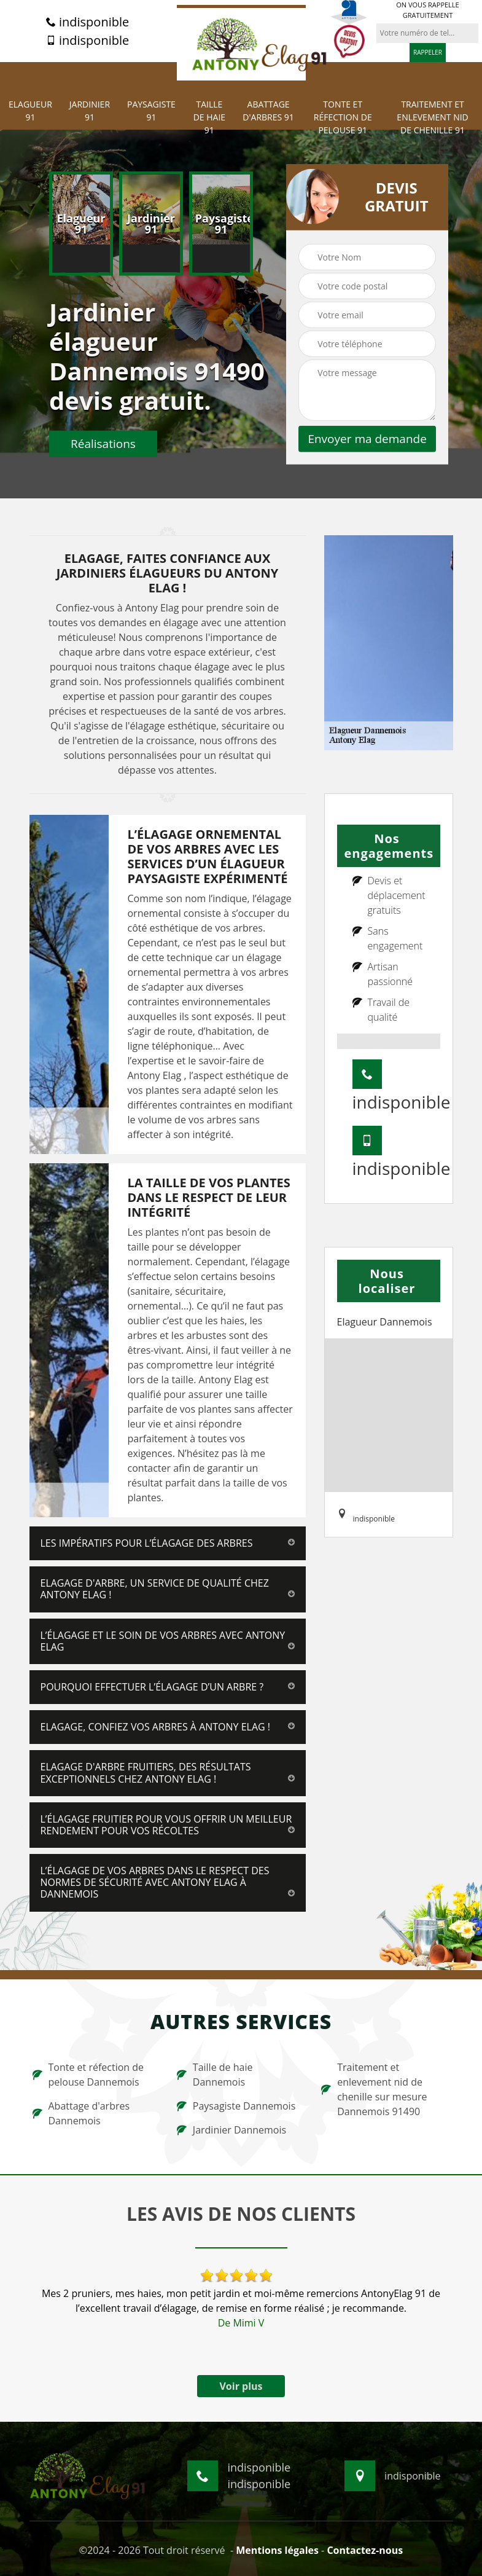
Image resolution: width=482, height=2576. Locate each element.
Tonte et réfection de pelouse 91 (343, 117)
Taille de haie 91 (209, 117)
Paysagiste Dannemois (236, 2106)
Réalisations (103, 444)
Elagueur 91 (30, 110)
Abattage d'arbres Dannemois (81, 2113)
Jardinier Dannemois (231, 2130)
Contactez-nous (365, 2550)
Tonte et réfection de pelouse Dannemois (88, 2074)
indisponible (87, 22)
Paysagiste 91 (151, 110)
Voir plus (240, 2386)
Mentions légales (277, 2550)
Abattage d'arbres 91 (268, 110)
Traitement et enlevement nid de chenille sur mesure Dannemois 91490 (374, 2089)
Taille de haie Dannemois (215, 2074)
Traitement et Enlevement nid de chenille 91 (432, 117)
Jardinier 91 (89, 110)
